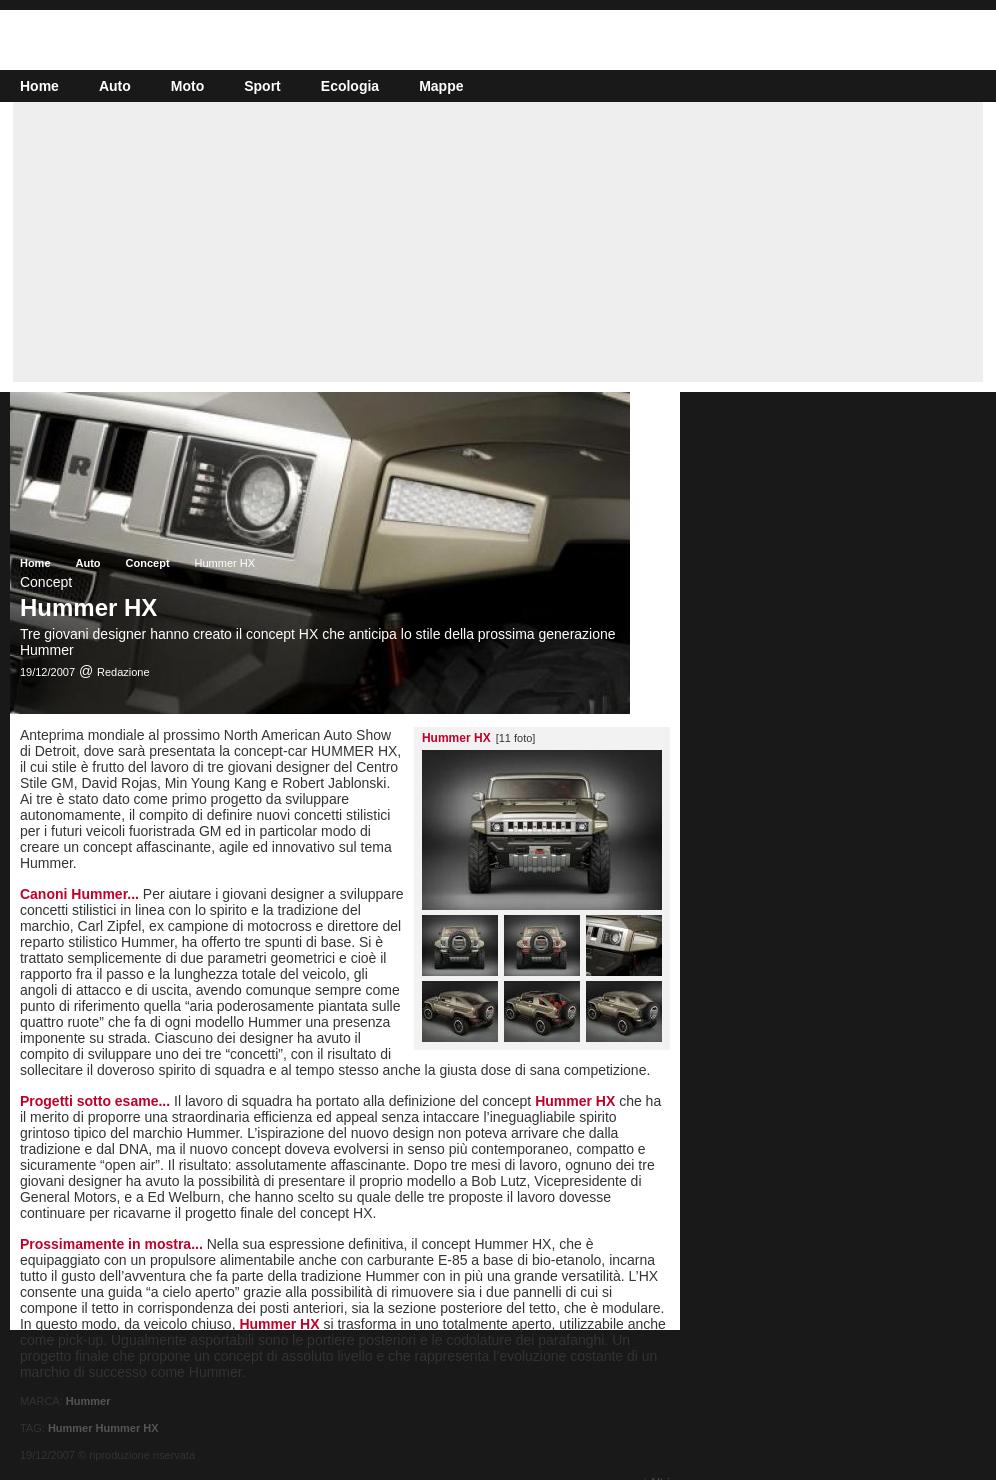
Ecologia (350, 86)
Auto (115, 86)
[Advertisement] (498, 242)
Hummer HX (127, 1428)
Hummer (88, 1401)
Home (39, 86)
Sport (262, 86)
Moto (187, 86)
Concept (148, 563)
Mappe (441, 86)
